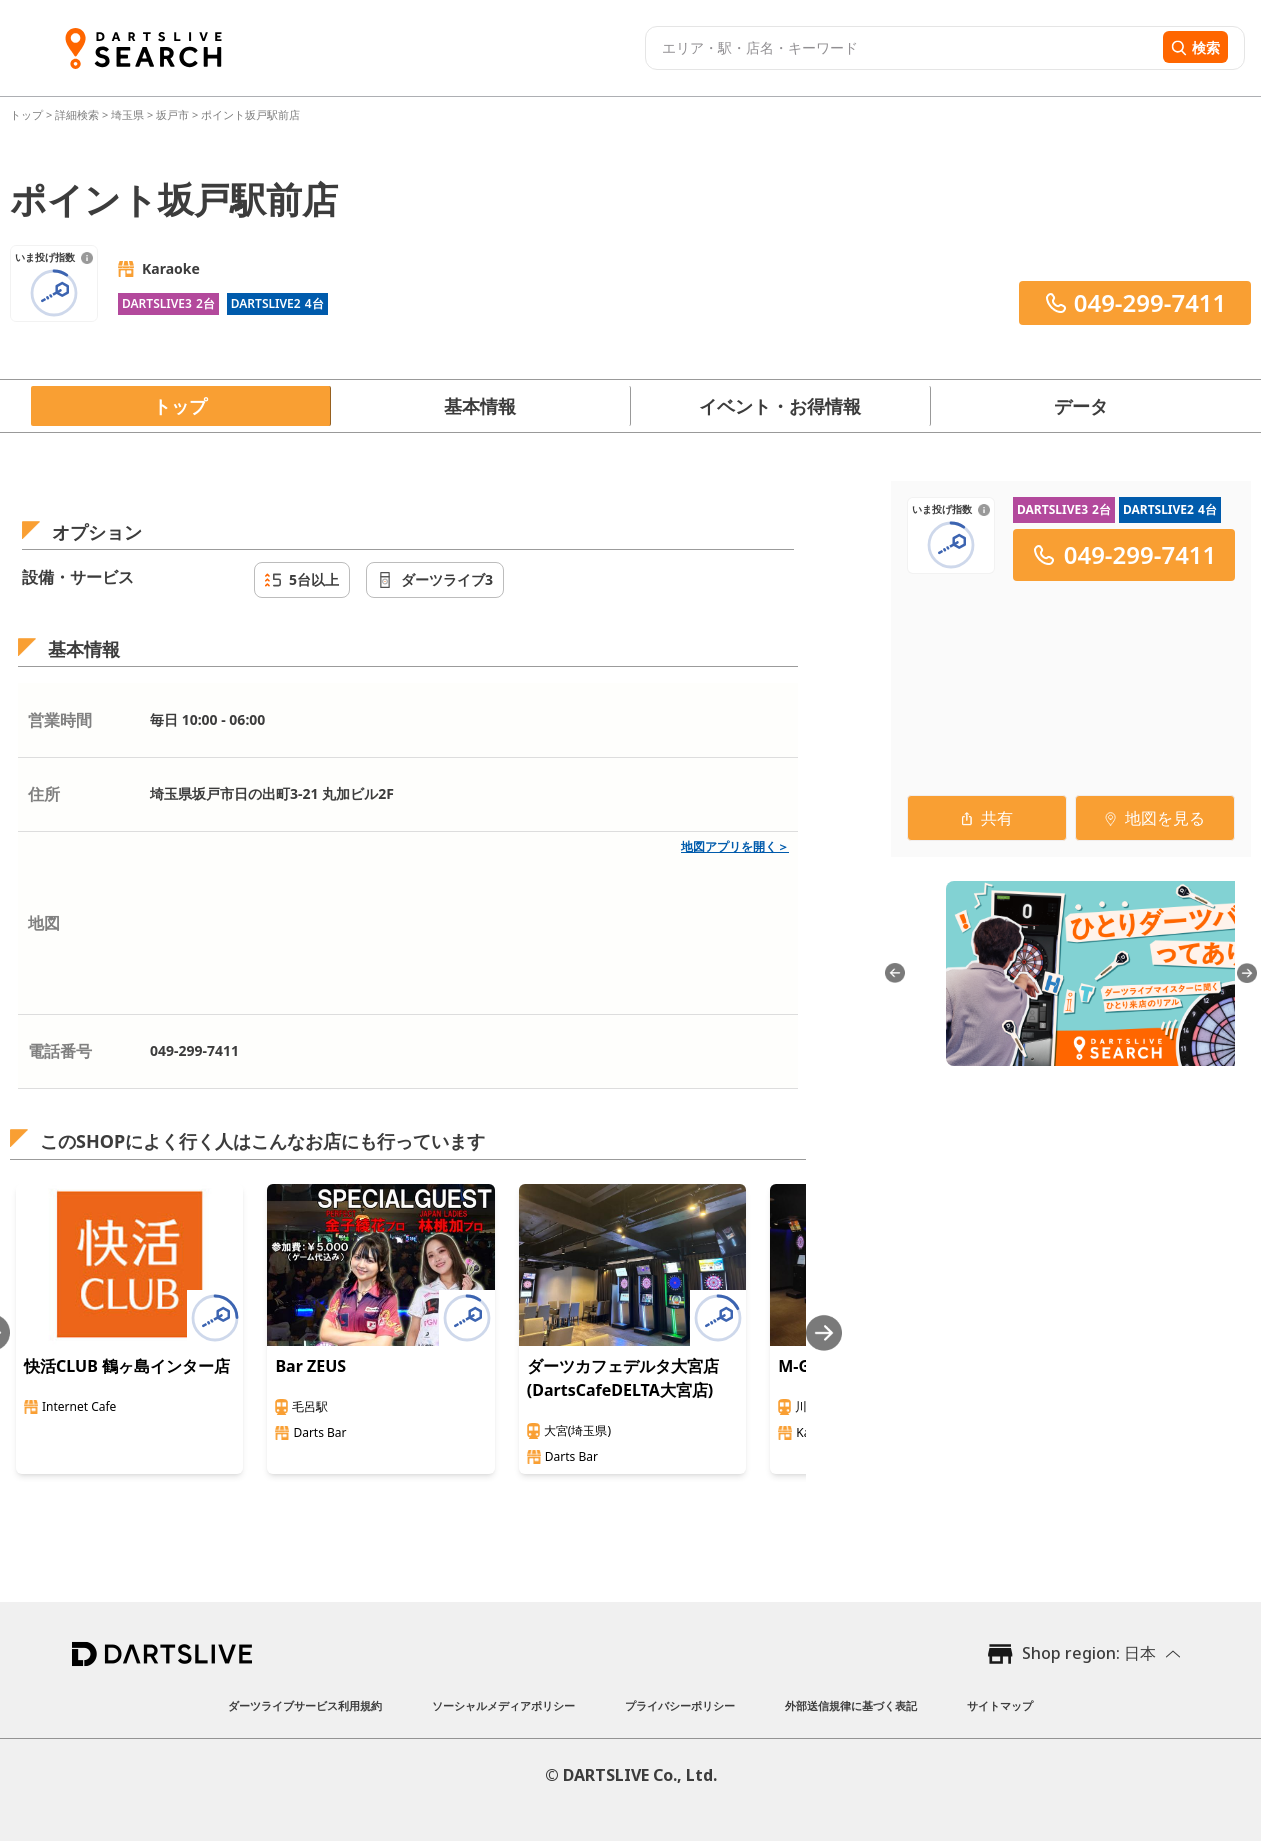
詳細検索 (78, 114)
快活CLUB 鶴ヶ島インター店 (127, 1366)
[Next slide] (824, 1332)
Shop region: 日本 (1089, 1653)
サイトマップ (1000, 1705)
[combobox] (901, 48)
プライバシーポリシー (680, 1705)
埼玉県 (127, 114)
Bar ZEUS (310, 1366)
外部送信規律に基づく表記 (851, 1705)
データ (1081, 406)
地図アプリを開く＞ (735, 846)
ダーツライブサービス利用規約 (305, 1705)
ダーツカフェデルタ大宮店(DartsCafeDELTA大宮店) (623, 1378)
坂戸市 (172, 114)
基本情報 (480, 406)
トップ (28, 114)
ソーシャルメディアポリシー (503, 1705)
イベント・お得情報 (780, 406)
